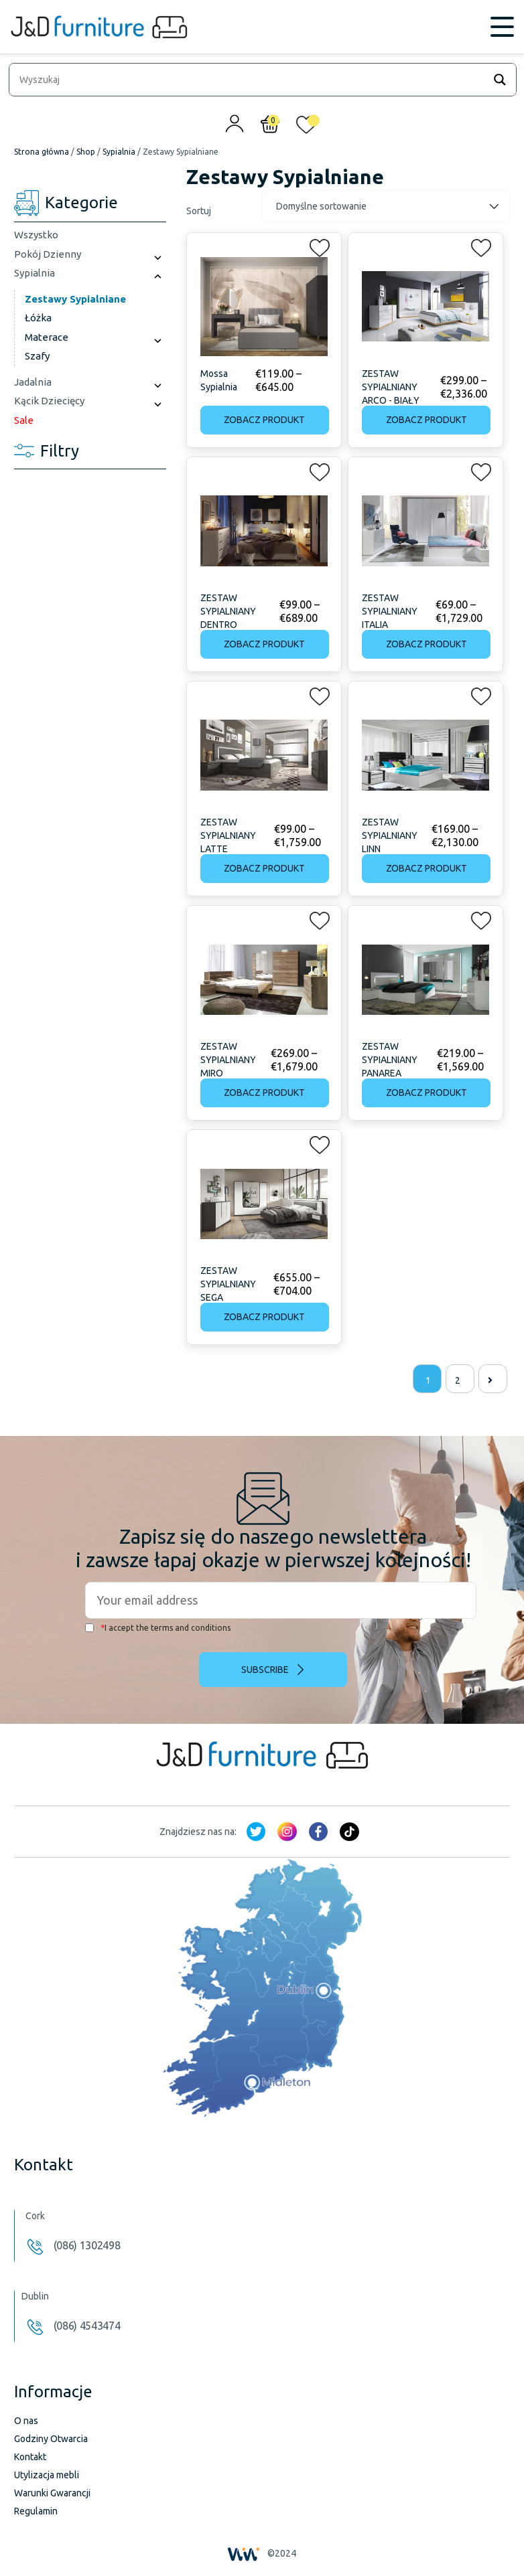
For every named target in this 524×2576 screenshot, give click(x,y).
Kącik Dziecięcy (49, 400)
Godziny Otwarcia (51, 2438)
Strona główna (41, 151)
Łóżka (38, 317)
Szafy (37, 355)
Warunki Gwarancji (52, 2493)
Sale (24, 420)
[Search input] (249, 80)
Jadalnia (33, 382)
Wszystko (36, 234)
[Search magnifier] (500, 80)
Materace (46, 337)
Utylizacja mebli (46, 2475)
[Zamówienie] (386, 206)
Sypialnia (119, 151)
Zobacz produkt (264, 419)
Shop (85, 151)
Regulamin (36, 2511)
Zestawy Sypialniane (75, 299)
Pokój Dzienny (47, 254)
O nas (26, 2420)
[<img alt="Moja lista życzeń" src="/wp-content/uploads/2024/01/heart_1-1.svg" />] (306, 128)
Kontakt (30, 2456)
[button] (316, 245)
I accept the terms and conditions (158, 1628)
